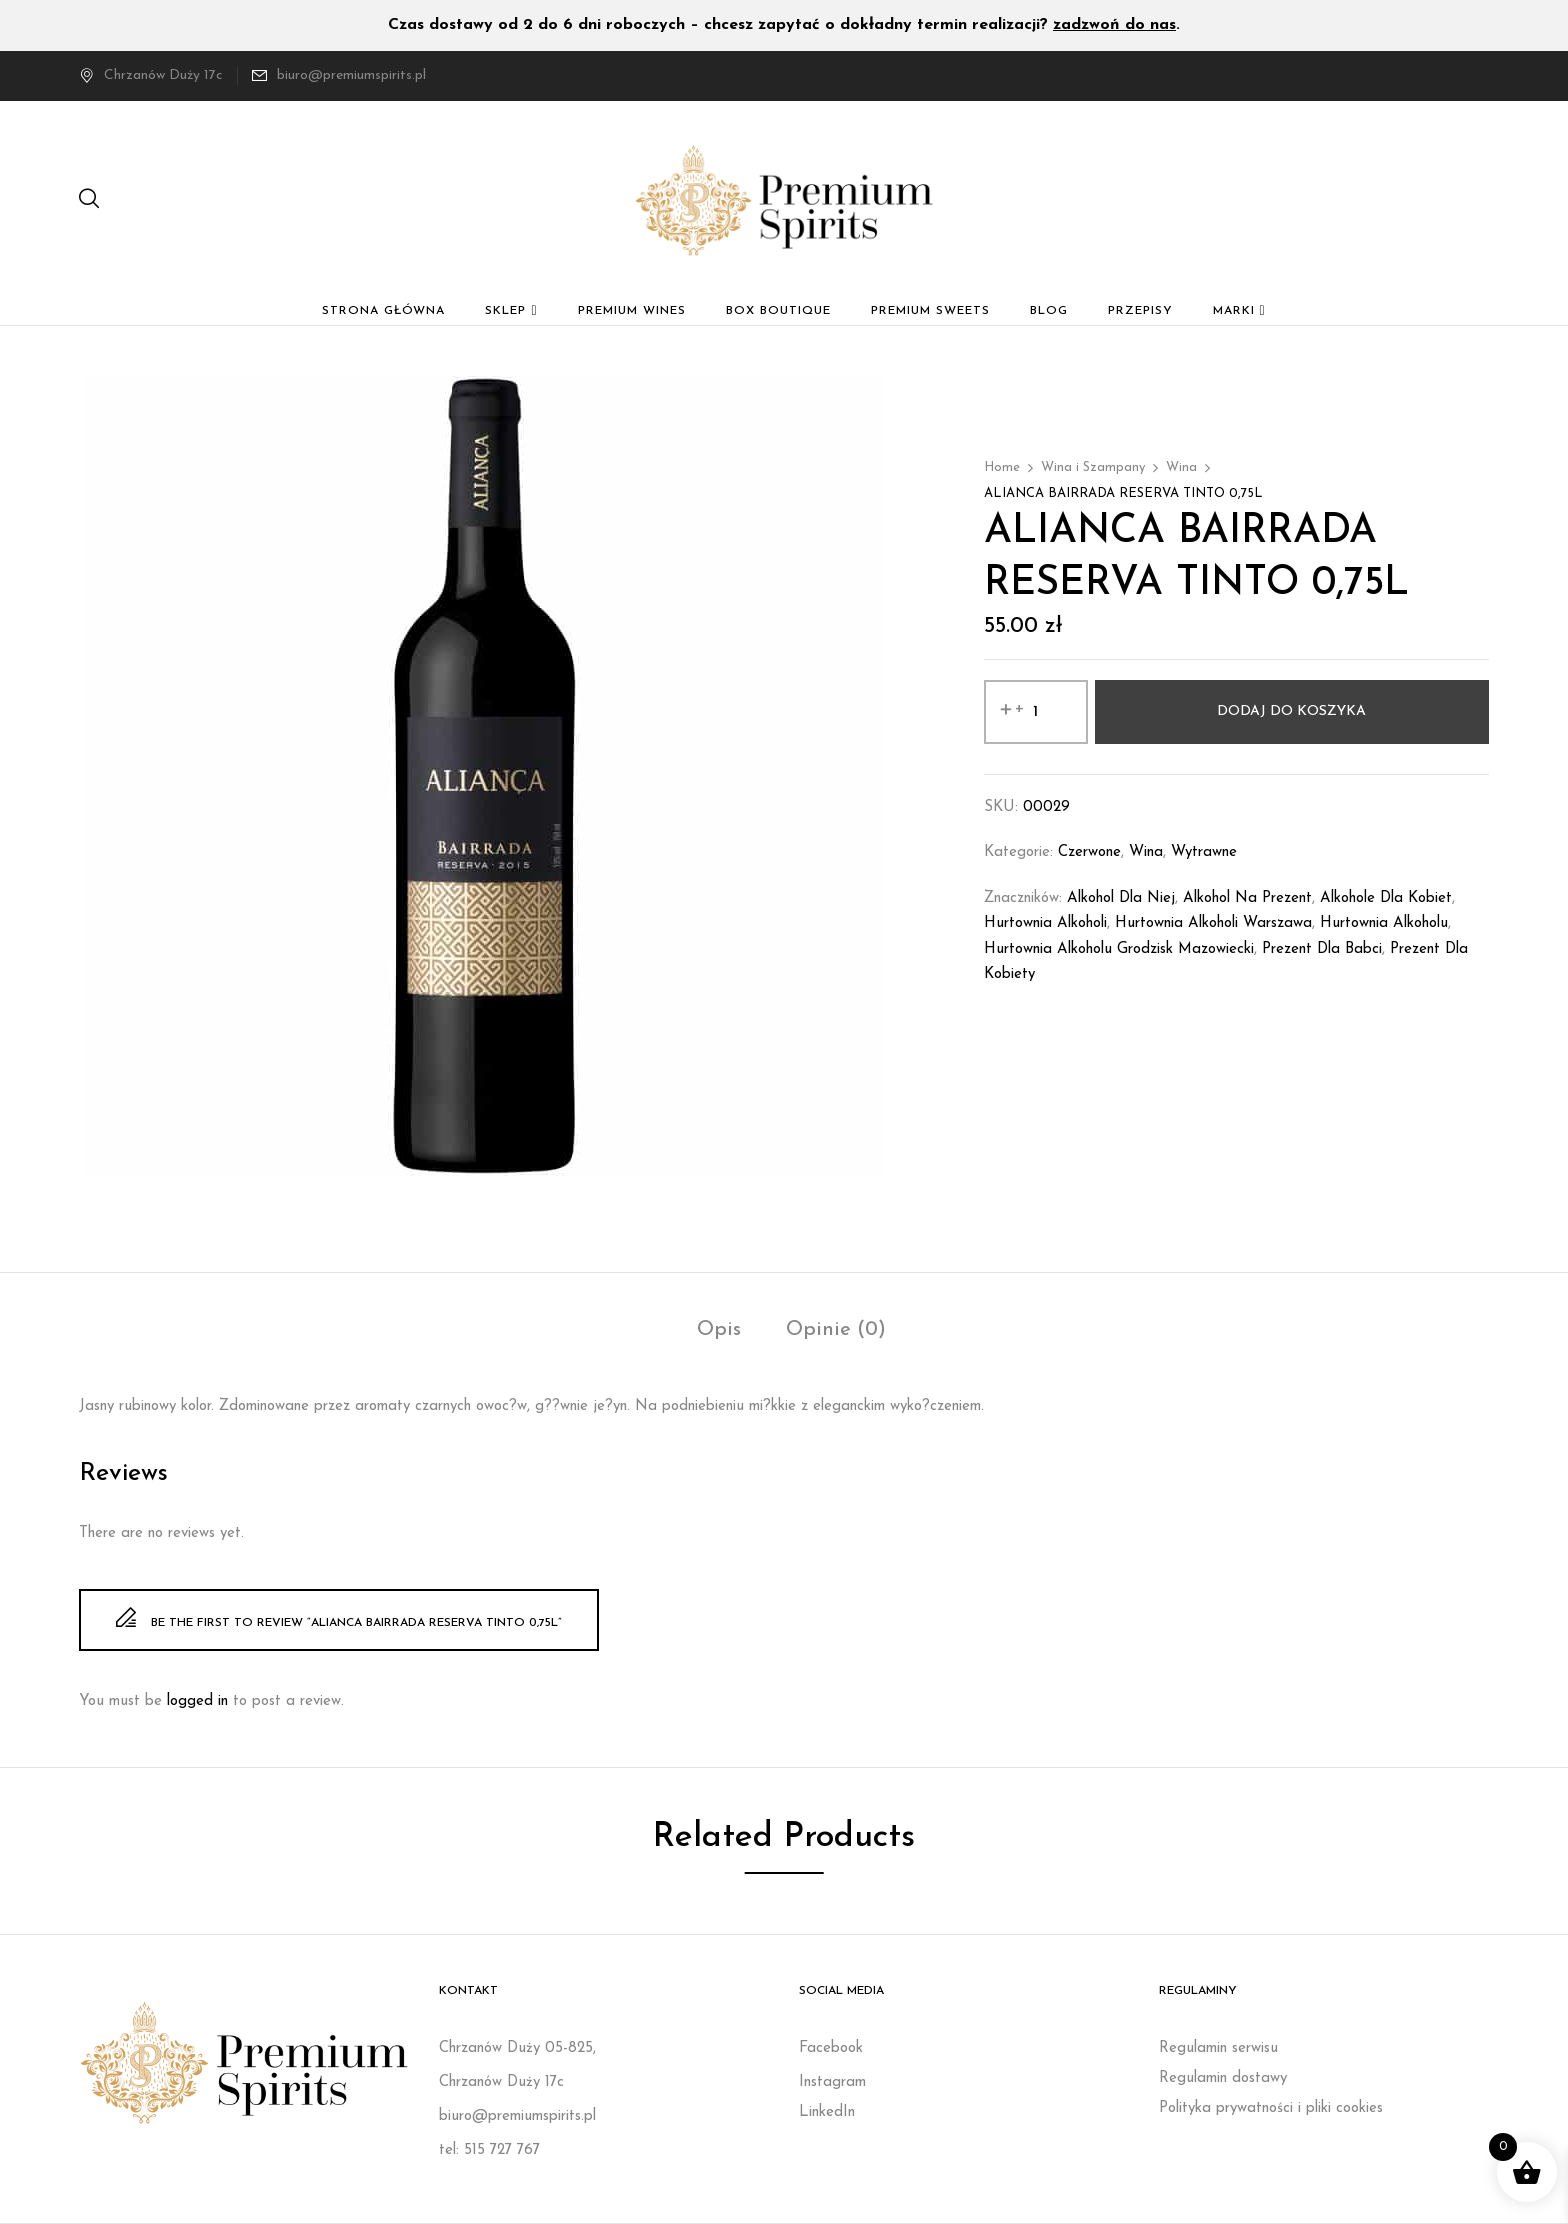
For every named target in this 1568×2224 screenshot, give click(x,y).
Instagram (832, 2082)
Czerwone (1089, 852)
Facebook (831, 2048)
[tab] (719, 1332)
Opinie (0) (836, 1330)
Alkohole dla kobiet (1386, 898)
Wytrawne (1204, 852)
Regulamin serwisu (1218, 2048)
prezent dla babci (1322, 949)
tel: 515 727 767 (489, 2150)
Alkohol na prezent (1247, 898)
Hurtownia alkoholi (1045, 923)
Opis (719, 1330)
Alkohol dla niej (1121, 898)
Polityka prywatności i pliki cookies (1271, 2108)
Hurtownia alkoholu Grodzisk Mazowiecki (1119, 949)
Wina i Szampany (1093, 467)
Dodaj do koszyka (1291, 711)
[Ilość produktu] (1036, 712)
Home (1002, 467)
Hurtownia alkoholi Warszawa (1213, 923)
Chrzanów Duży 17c (151, 75)
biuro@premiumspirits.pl (351, 75)
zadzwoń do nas (1114, 25)
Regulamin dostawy (1223, 2078)
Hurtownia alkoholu (1384, 923)
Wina (1181, 467)
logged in (197, 1701)
